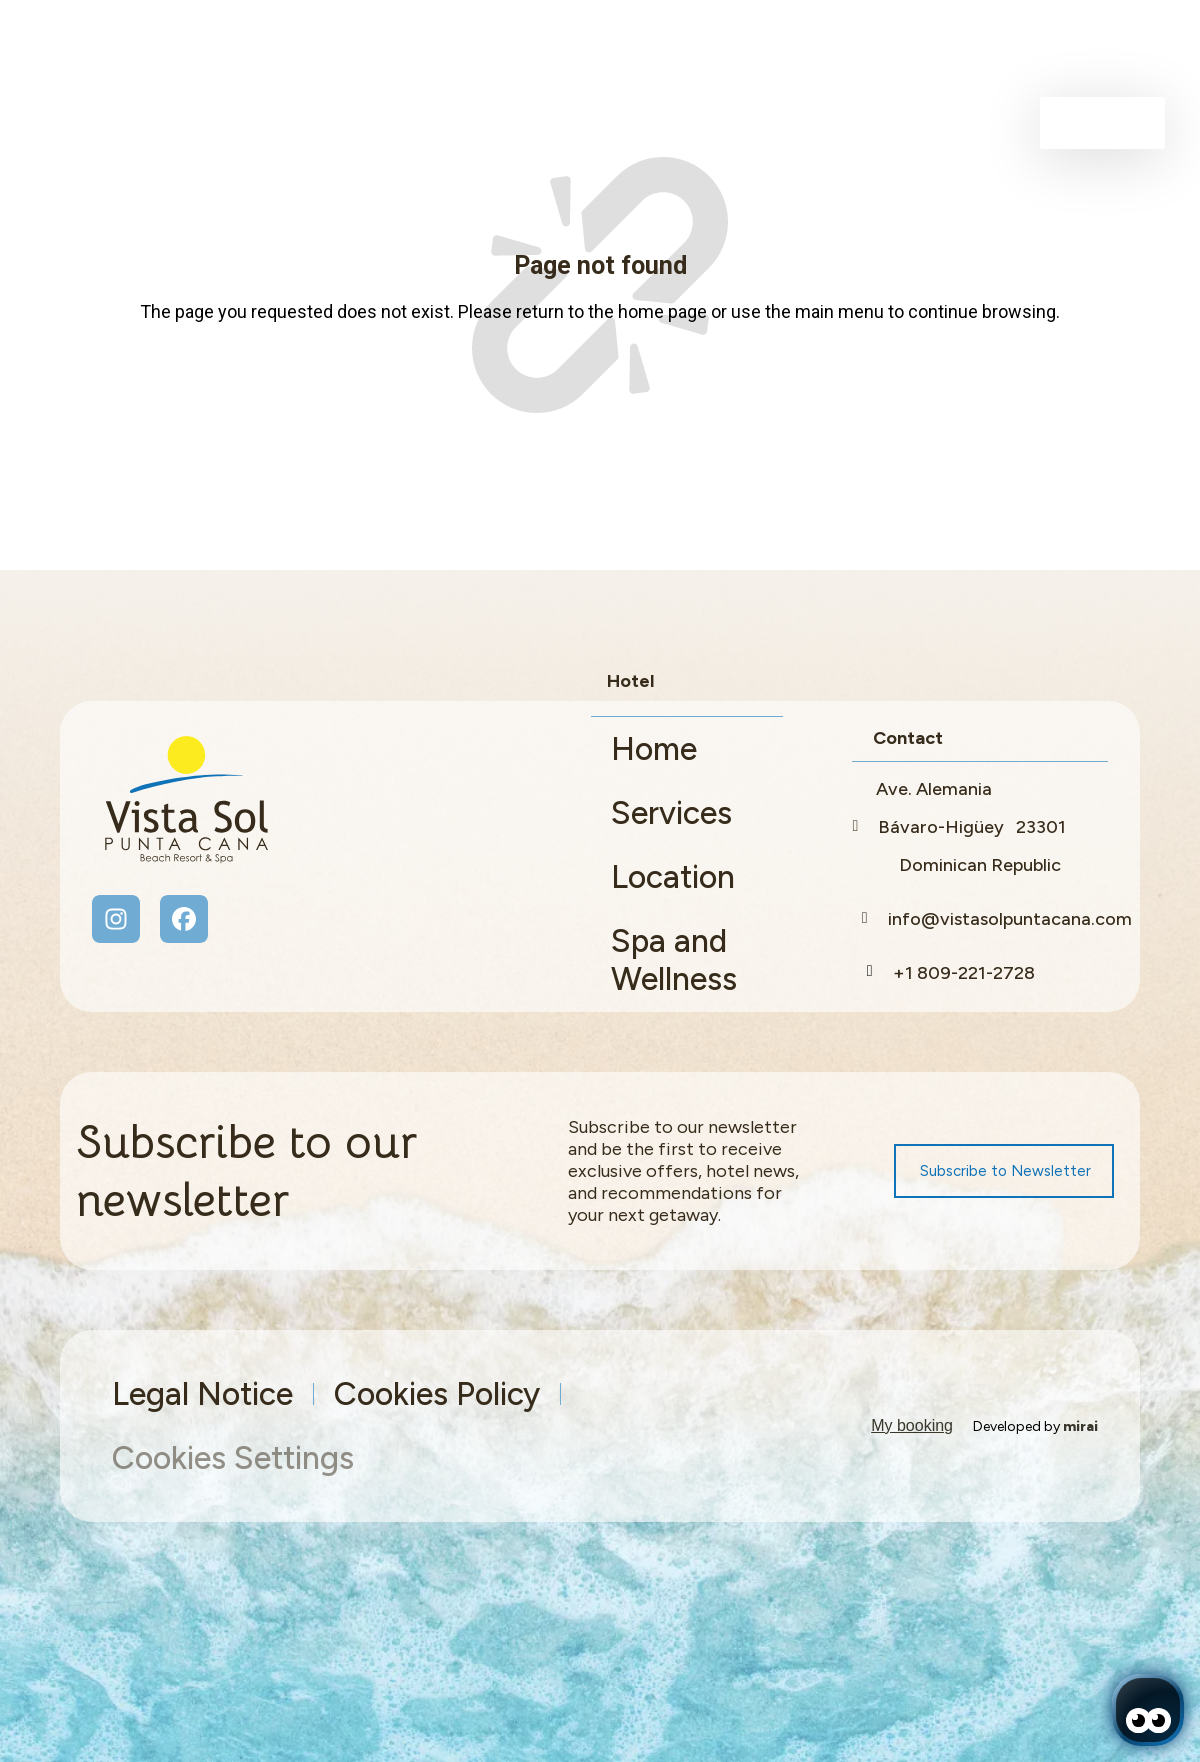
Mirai (1080, 1426)
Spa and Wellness (674, 960)
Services (671, 813)
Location (673, 877)
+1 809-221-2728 (964, 973)
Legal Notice (202, 1394)
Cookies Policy (437, 1394)
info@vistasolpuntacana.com (1010, 919)
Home (654, 749)
